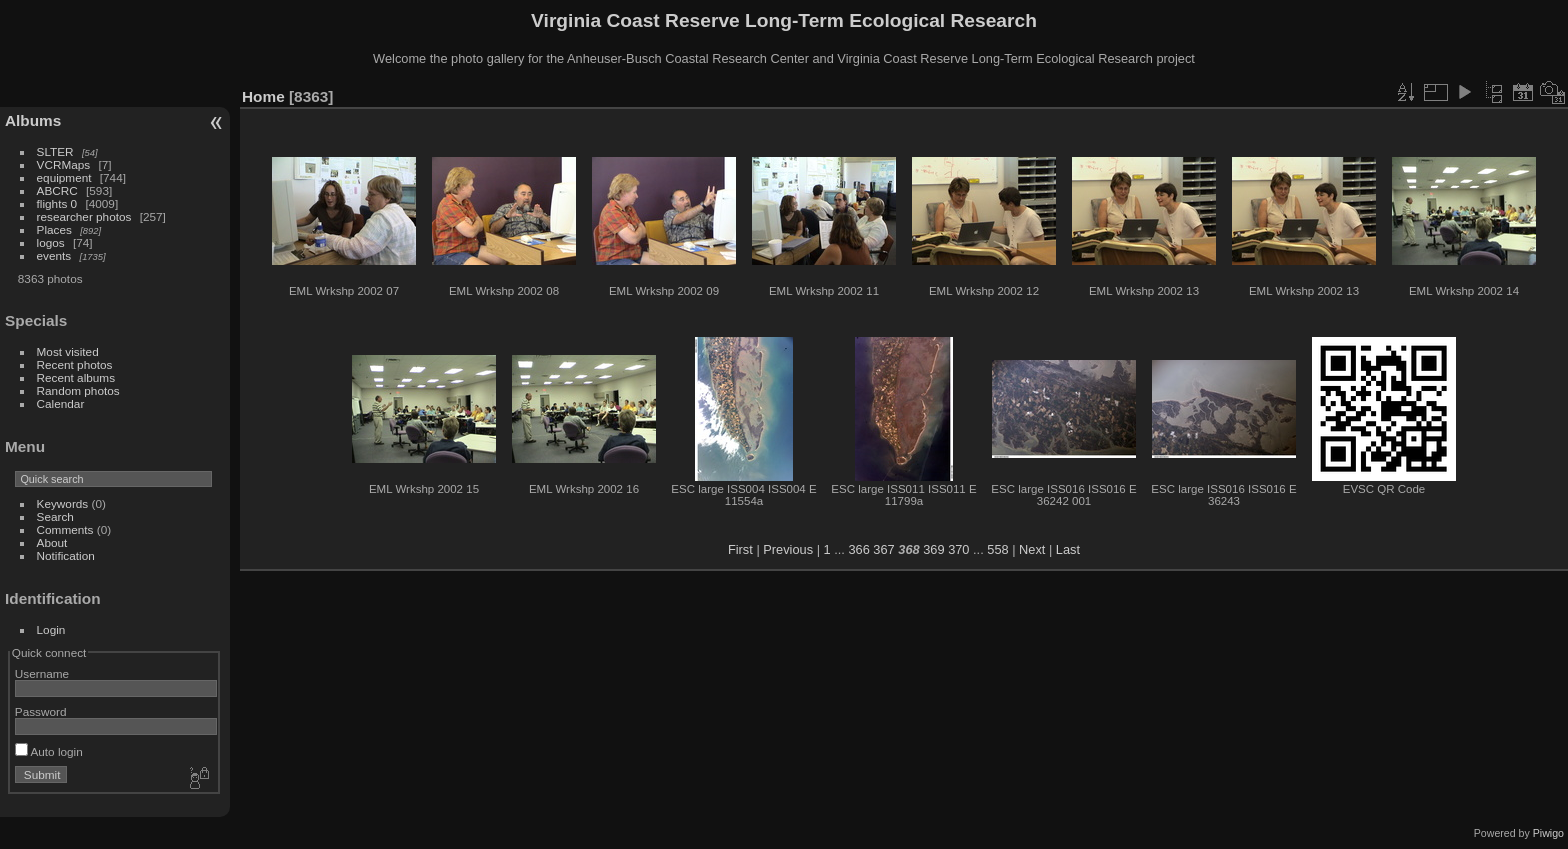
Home (263, 96)
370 (958, 549)
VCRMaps (64, 164)
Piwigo (1548, 833)
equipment (64, 177)
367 (883, 549)
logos (51, 242)
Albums (33, 120)
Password (41, 711)
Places (54, 229)
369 (933, 549)
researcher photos (84, 216)
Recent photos (75, 364)
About (52, 542)
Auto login (49, 751)
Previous (788, 549)
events (54, 255)
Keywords (63, 503)
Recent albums (76, 377)
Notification (66, 555)
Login (51, 629)
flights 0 (57, 203)
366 (858, 549)
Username (42, 673)
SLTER (55, 151)
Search (55, 516)
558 (997, 549)
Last (1068, 549)
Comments (65, 529)
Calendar (61, 403)
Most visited (68, 351)
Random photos (78, 390)
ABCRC (57, 190)
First (740, 549)
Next (1032, 549)
